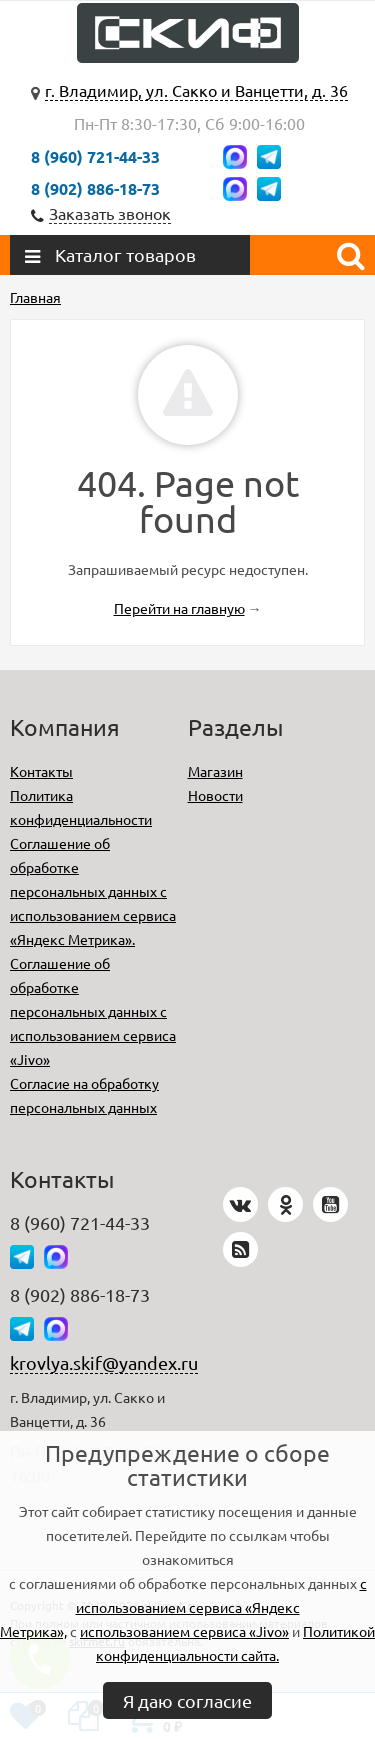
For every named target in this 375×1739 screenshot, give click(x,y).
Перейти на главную (179, 608)
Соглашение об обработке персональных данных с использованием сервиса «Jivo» (93, 1011)
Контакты (41, 771)
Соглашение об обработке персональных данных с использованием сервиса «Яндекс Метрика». (93, 891)
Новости (215, 795)
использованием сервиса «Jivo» (184, 1631)
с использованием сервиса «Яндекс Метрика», (183, 1607)
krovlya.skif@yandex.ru (104, 1362)
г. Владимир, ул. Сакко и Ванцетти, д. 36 (196, 90)
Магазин (215, 771)
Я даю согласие (187, 1700)
